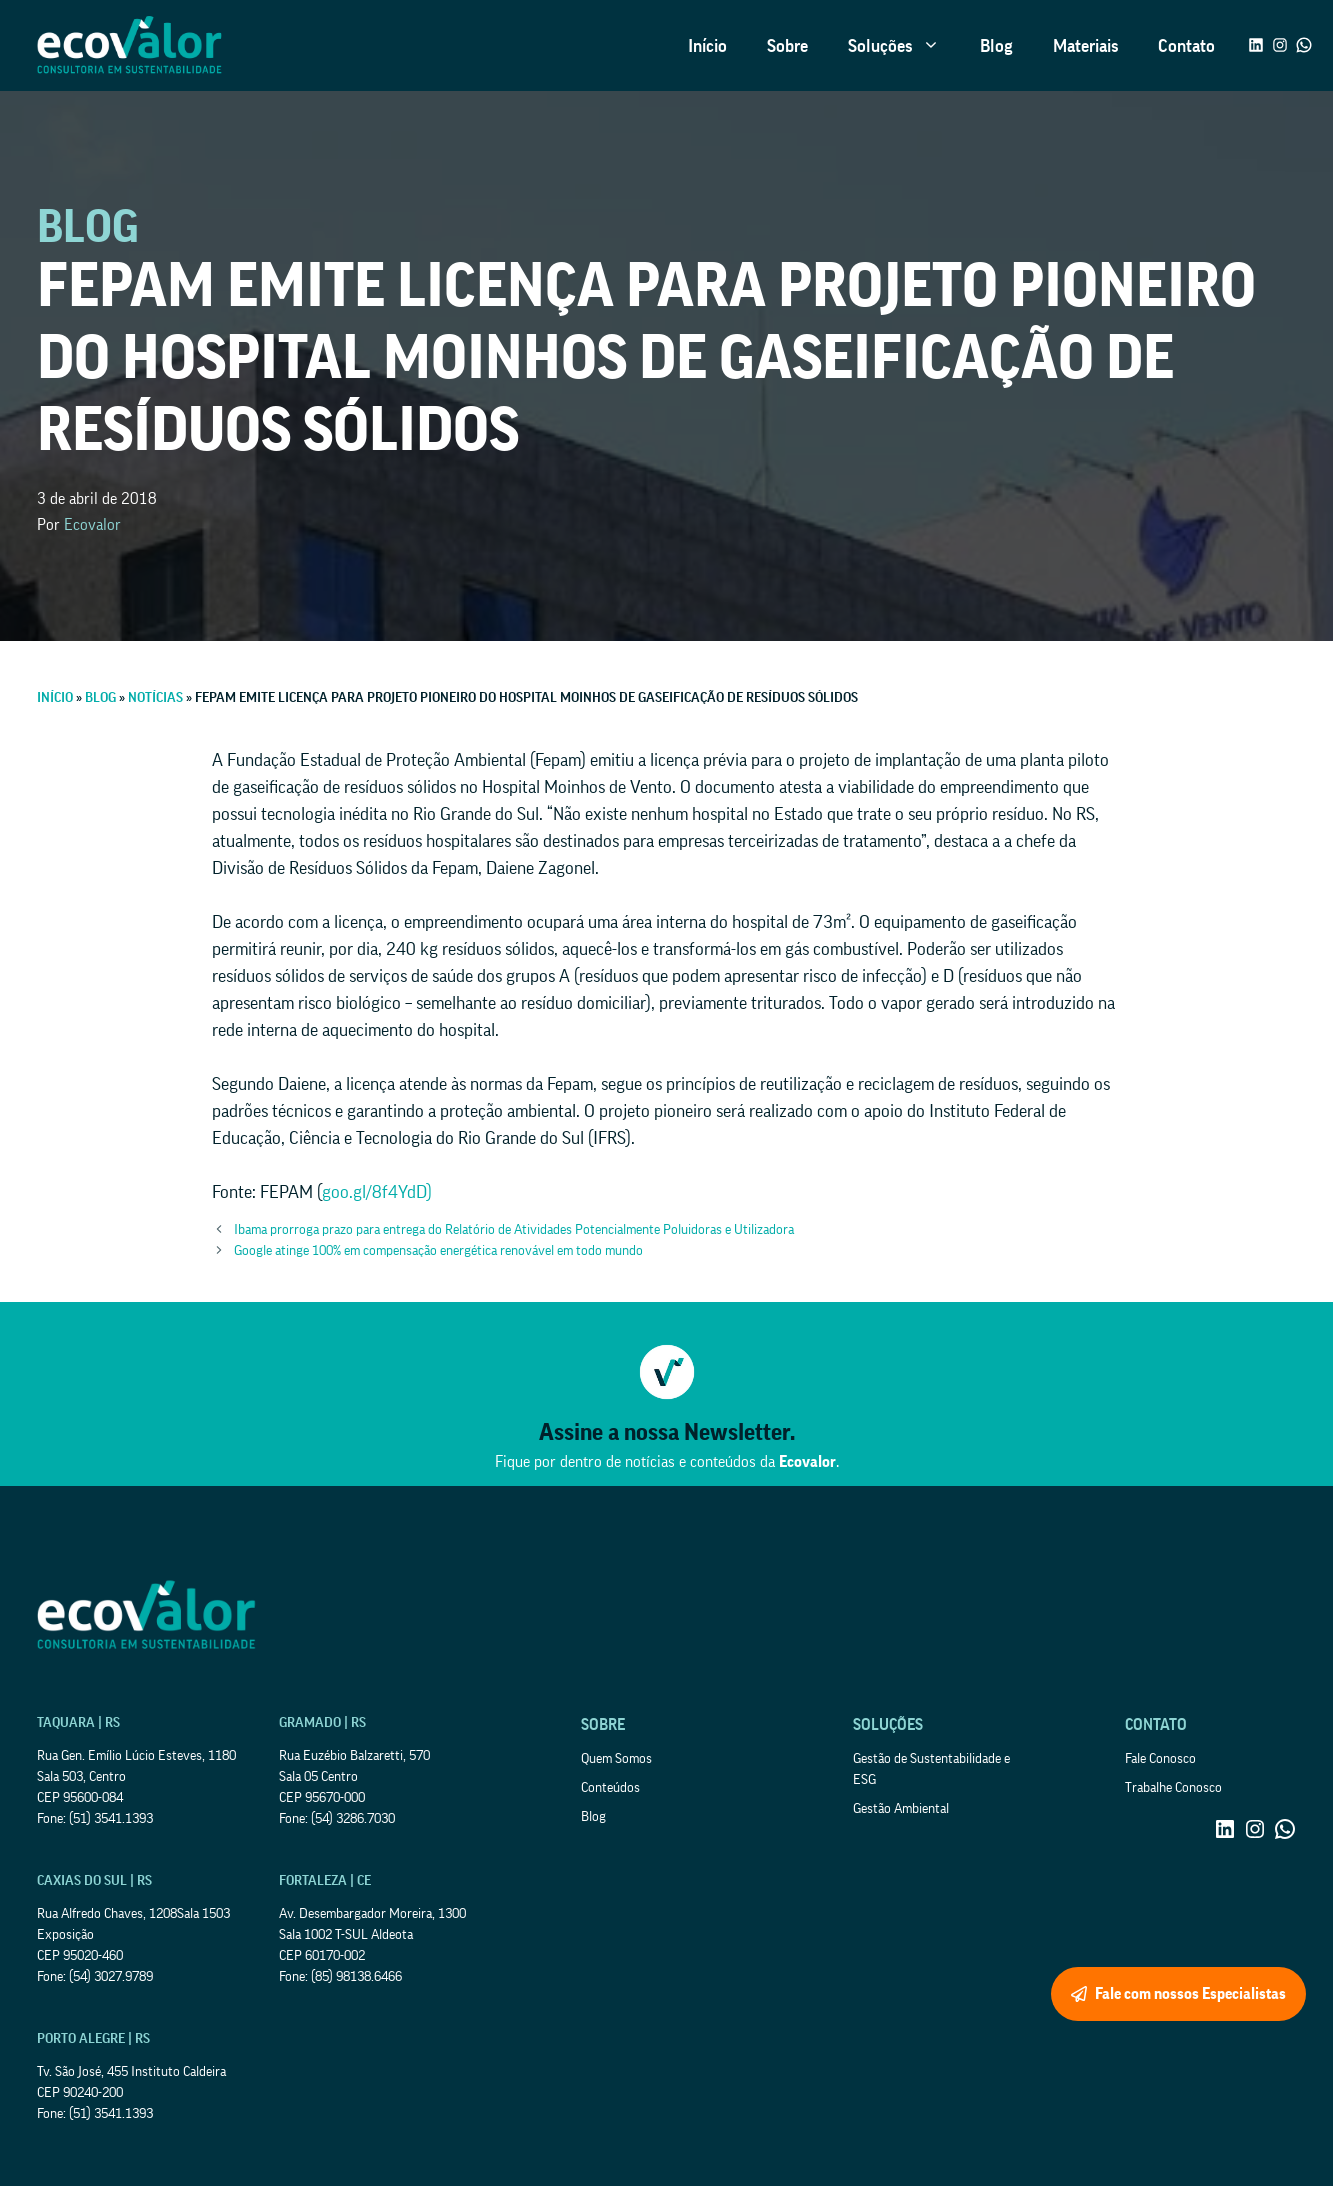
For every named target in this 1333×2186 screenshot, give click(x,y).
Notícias (155, 698)
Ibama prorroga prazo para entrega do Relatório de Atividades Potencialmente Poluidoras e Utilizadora (514, 1230)
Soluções (904, 46)
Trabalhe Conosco (1173, 1788)
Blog (996, 46)
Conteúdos (610, 1788)
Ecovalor (92, 525)
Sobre (787, 46)
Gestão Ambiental (901, 1809)
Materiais (1085, 46)
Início (707, 46)
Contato (1186, 46)
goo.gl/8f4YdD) (377, 1192)
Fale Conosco (1160, 1759)
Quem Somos (616, 1759)
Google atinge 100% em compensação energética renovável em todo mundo (438, 1251)
